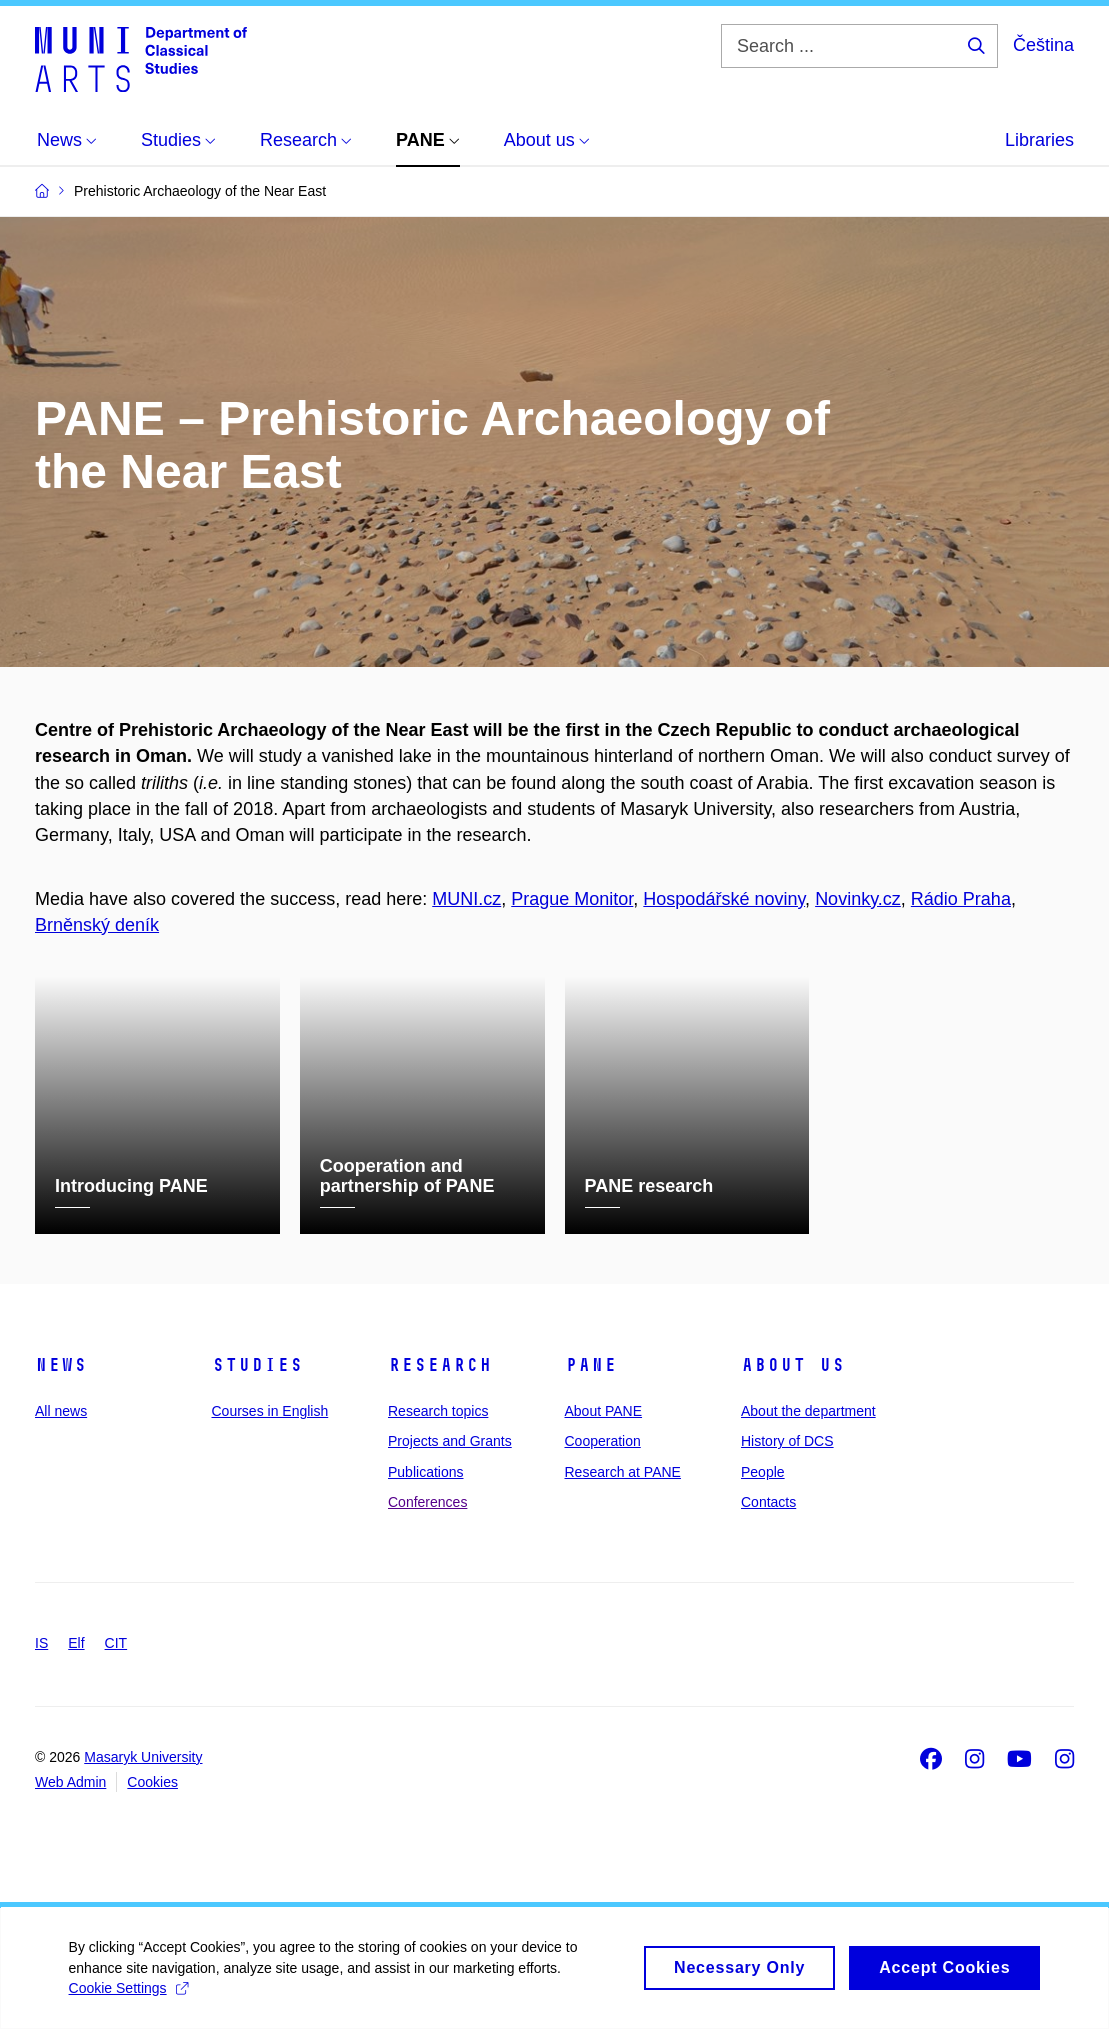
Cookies (152, 1782)
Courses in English (270, 1411)
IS (41, 1643)
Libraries (1039, 140)
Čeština (1043, 45)
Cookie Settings (129, 1997)
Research (440, 1365)
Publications (426, 1471)
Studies (257, 1365)
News (61, 1365)
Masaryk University (143, 1757)
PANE (591, 1365)
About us (793, 1365)
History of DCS (787, 1441)
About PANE (604, 1411)
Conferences (427, 1502)
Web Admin (70, 1782)
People (763, 1471)
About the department (808, 1411)
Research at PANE (623, 1471)
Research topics (438, 1411)
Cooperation (603, 1441)
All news (61, 1411)
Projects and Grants (450, 1441)
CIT (116, 1643)
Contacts (768, 1502)
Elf (76, 1643)
